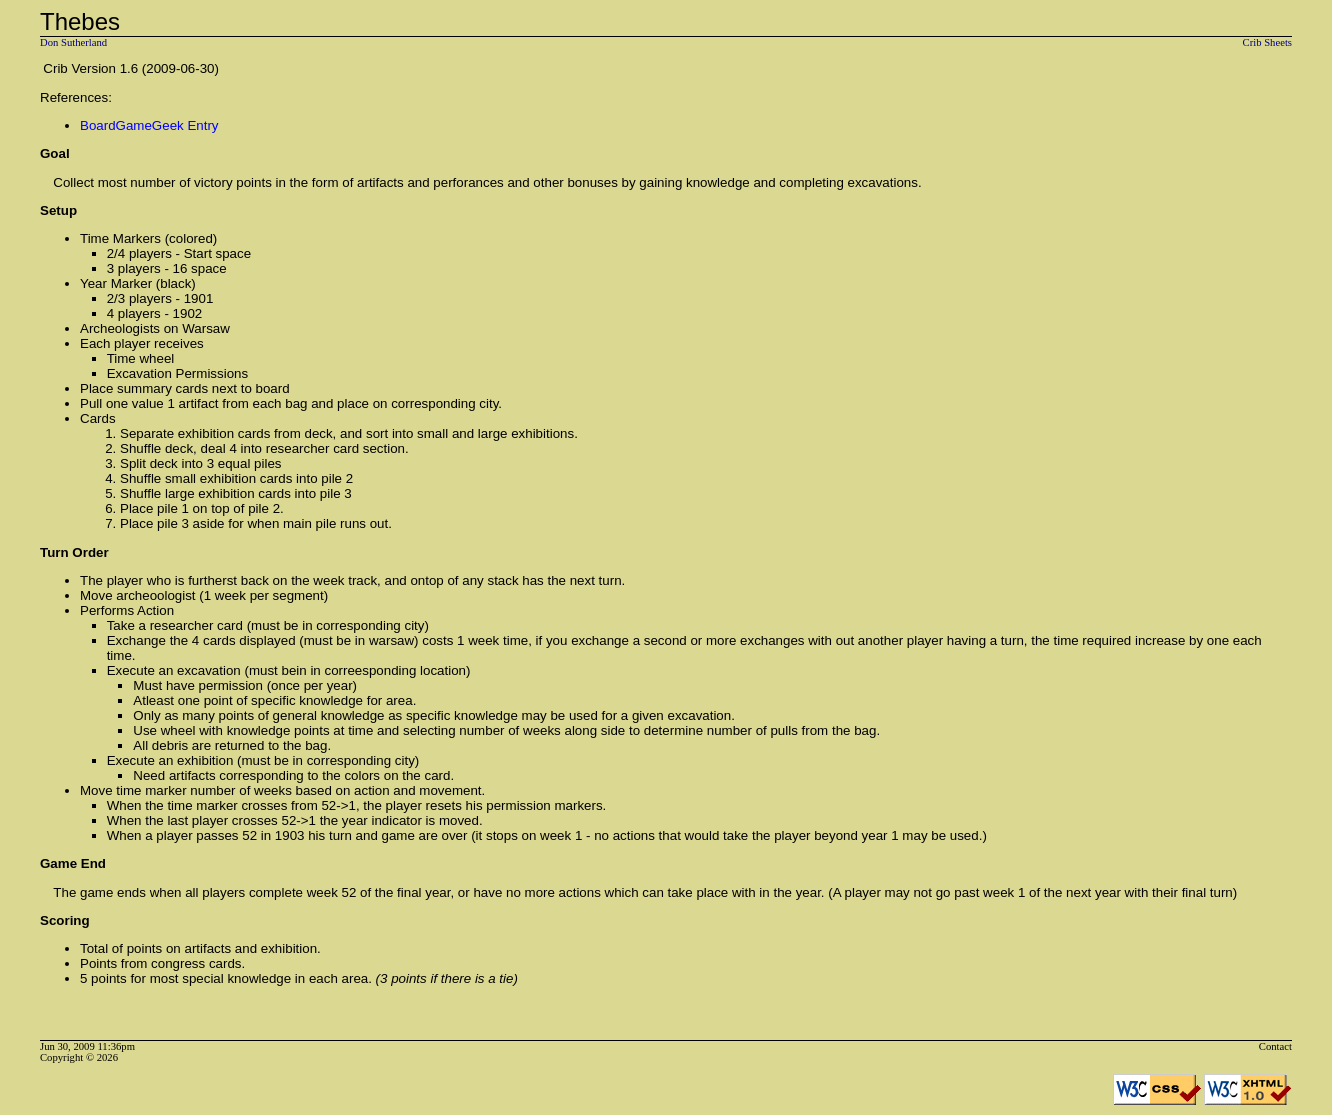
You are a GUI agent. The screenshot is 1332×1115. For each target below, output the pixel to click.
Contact (1275, 1046)
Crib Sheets (1267, 42)
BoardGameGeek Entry (149, 125)
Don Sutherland (73, 42)
